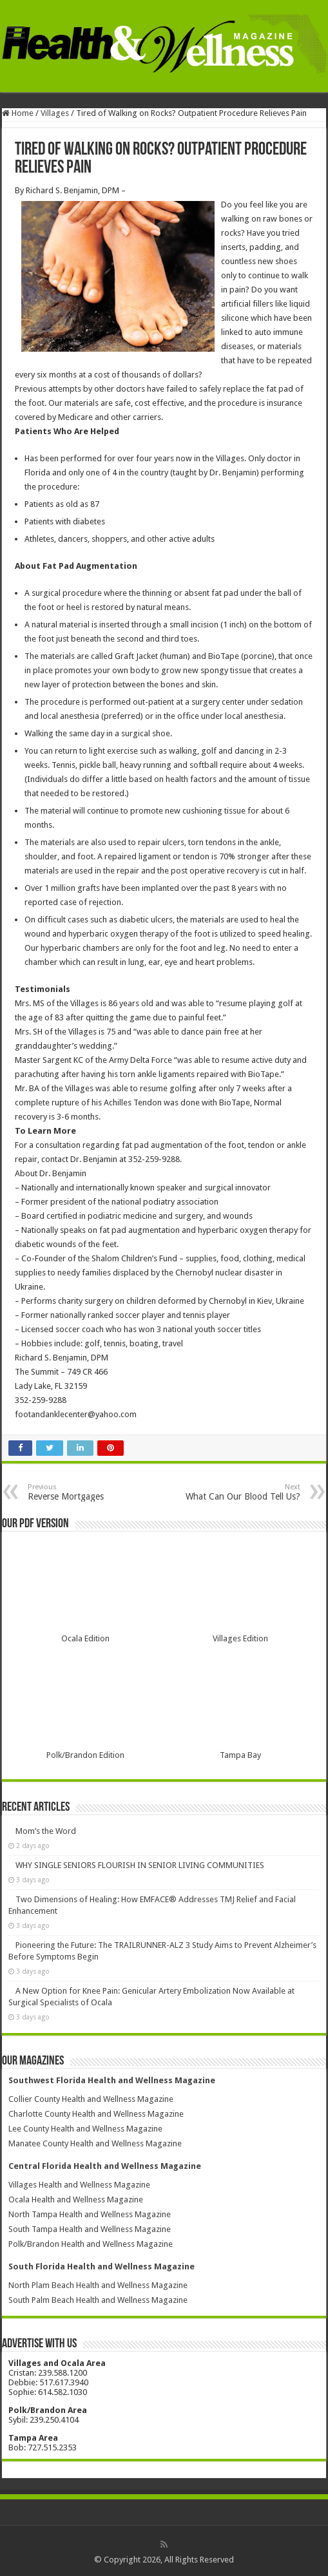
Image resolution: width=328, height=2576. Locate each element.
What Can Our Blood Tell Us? (234, 1492)
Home (18, 113)
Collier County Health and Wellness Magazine (90, 2099)
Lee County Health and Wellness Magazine (85, 2128)
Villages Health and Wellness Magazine (79, 2185)
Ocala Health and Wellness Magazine (75, 2199)
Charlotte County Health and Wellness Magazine (96, 2114)
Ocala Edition (85, 1638)
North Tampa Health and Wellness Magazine (89, 2214)
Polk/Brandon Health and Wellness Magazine (90, 2244)
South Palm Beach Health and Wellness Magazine (98, 2300)
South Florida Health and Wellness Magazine (101, 2266)
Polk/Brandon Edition (85, 1755)
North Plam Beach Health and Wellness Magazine (98, 2285)
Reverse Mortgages (94, 1492)
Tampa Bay (240, 1755)
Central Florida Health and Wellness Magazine (104, 2166)
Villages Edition (240, 1638)
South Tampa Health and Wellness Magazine (89, 2229)
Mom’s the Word (45, 1831)
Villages (55, 113)
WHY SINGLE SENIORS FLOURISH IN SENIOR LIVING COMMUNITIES (139, 1865)
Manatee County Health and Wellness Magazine (95, 2143)
